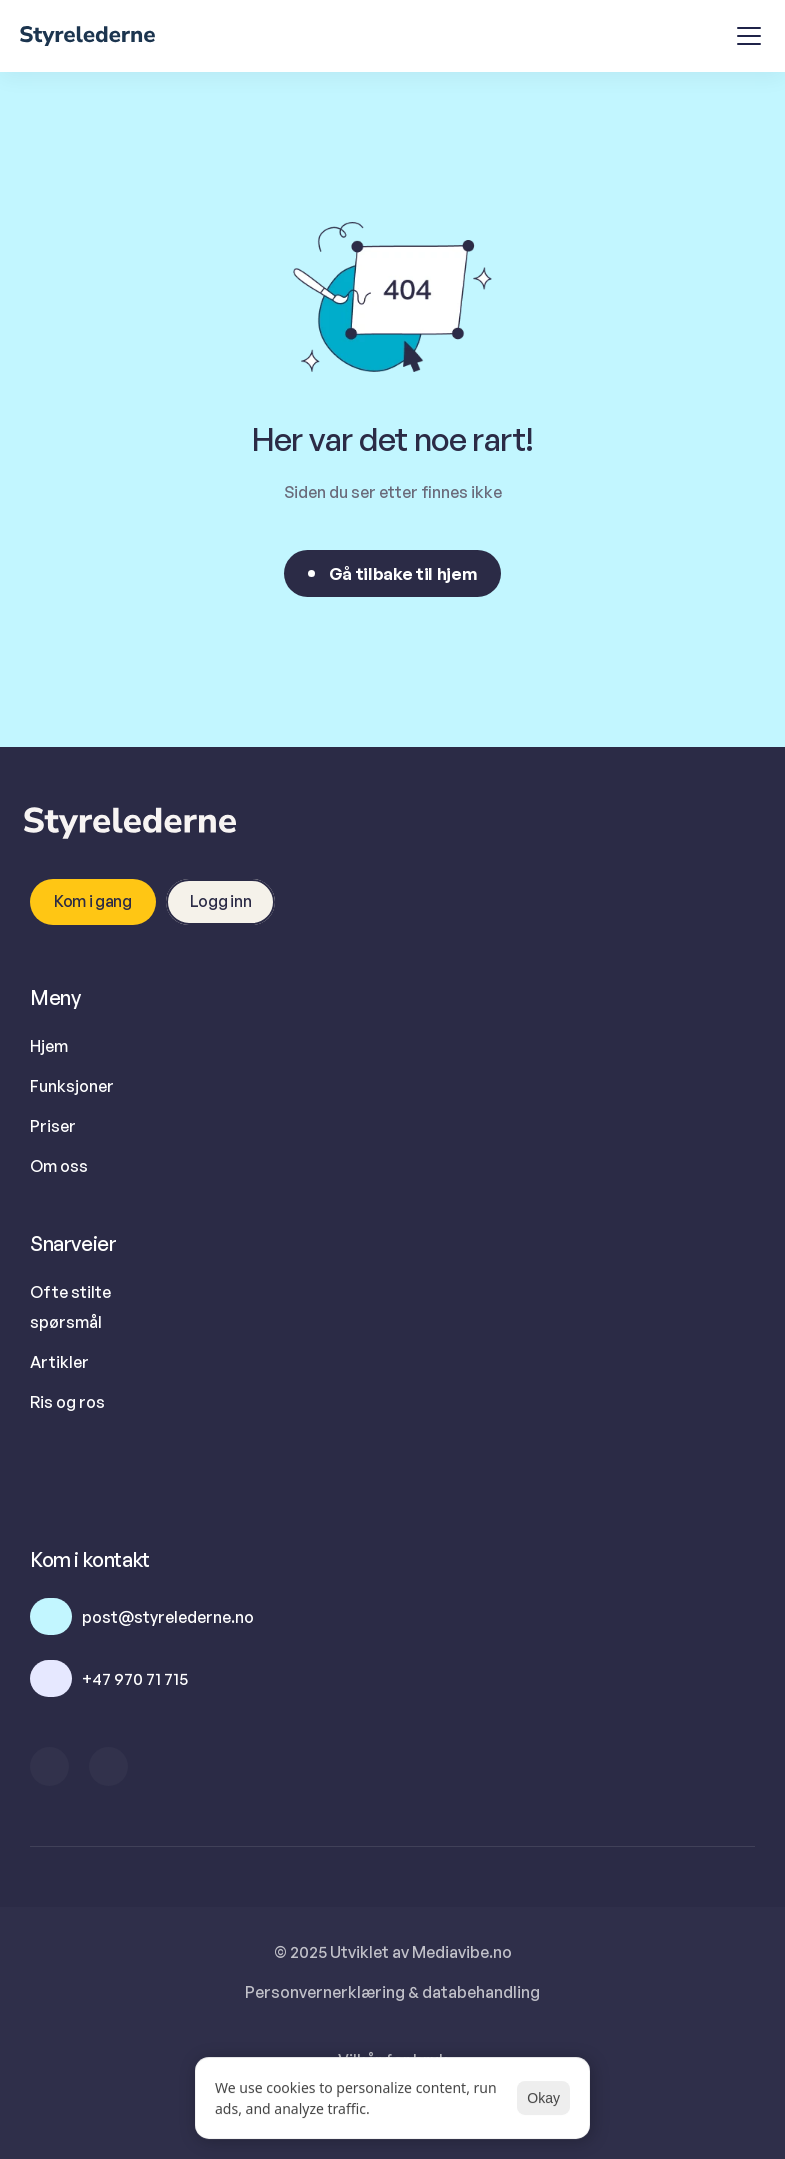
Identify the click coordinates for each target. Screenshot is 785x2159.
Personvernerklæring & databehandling (392, 1992)
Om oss (59, 1166)
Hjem (49, 1046)
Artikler (59, 1362)
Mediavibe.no (462, 1952)
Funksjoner (72, 1086)
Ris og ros (67, 1402)
